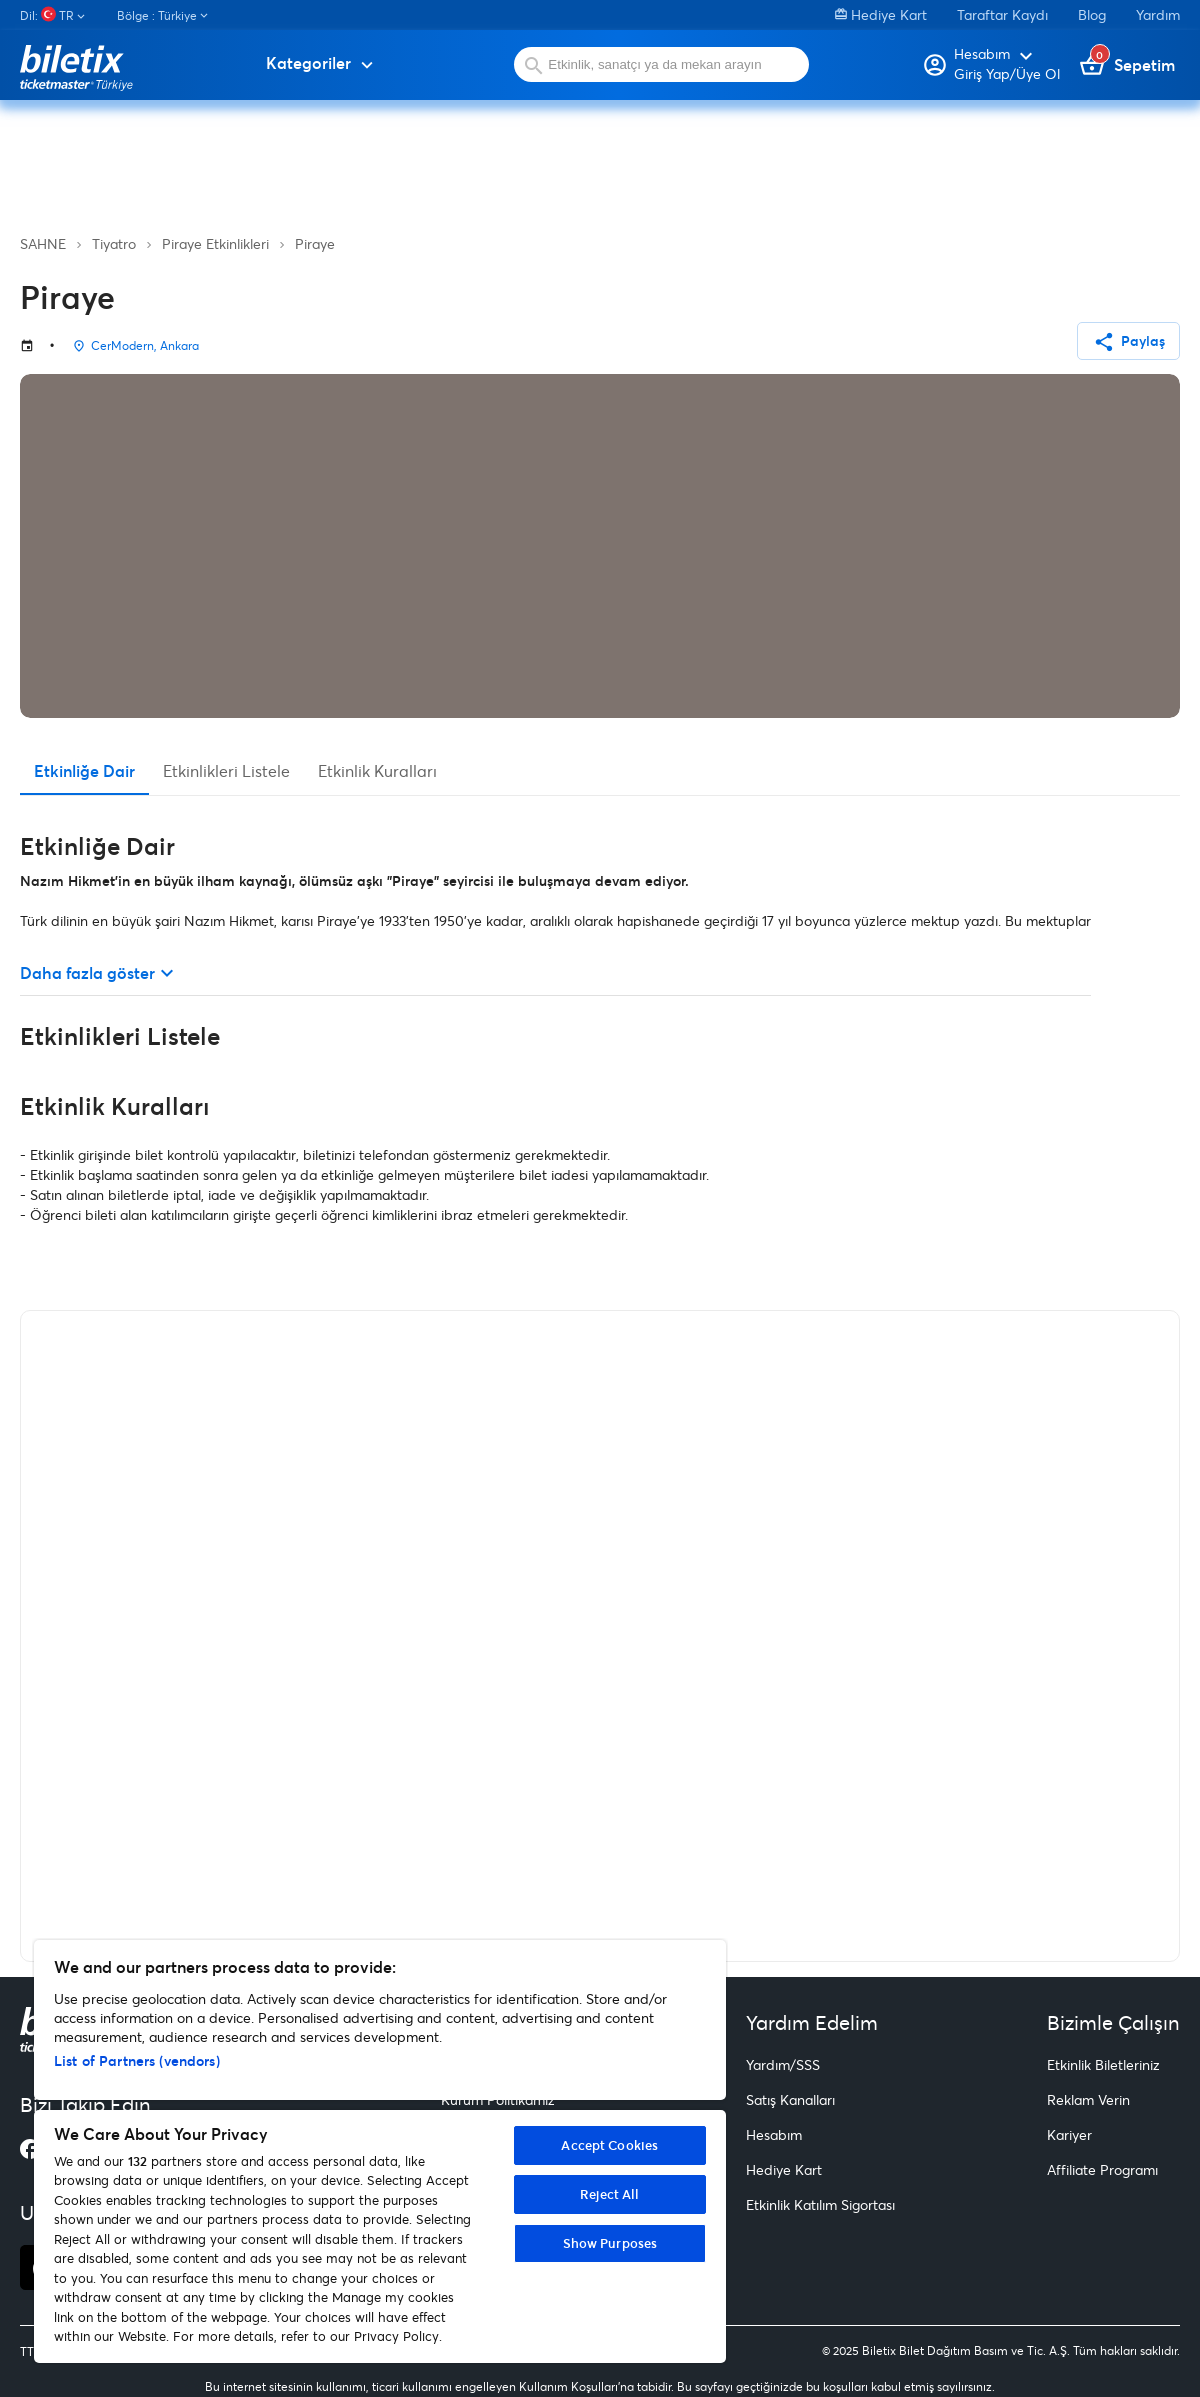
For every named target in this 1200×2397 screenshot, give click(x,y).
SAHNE (43, 243)
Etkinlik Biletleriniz (1103, 2064)
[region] (380, 2151)
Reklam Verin (1088, 2099)
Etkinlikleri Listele (226, 770)
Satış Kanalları (790, 2099)
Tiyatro (114, 243)
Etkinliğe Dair (84, 770)
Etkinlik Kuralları (377, 770)
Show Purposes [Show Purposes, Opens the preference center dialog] (610, 2243)
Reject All (609, 2194)
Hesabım (774, 2134)
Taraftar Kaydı (1002, 14)
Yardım (1158, 14)
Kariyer (1069, 2134)
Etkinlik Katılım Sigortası (820, 2204)
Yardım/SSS (783, 2064)
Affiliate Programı (1102, 2169)
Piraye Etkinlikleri (215, 243)
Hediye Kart (881, 14)
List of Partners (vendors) (137, 2060)
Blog (1092, 14)
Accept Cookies (609, 2145)
